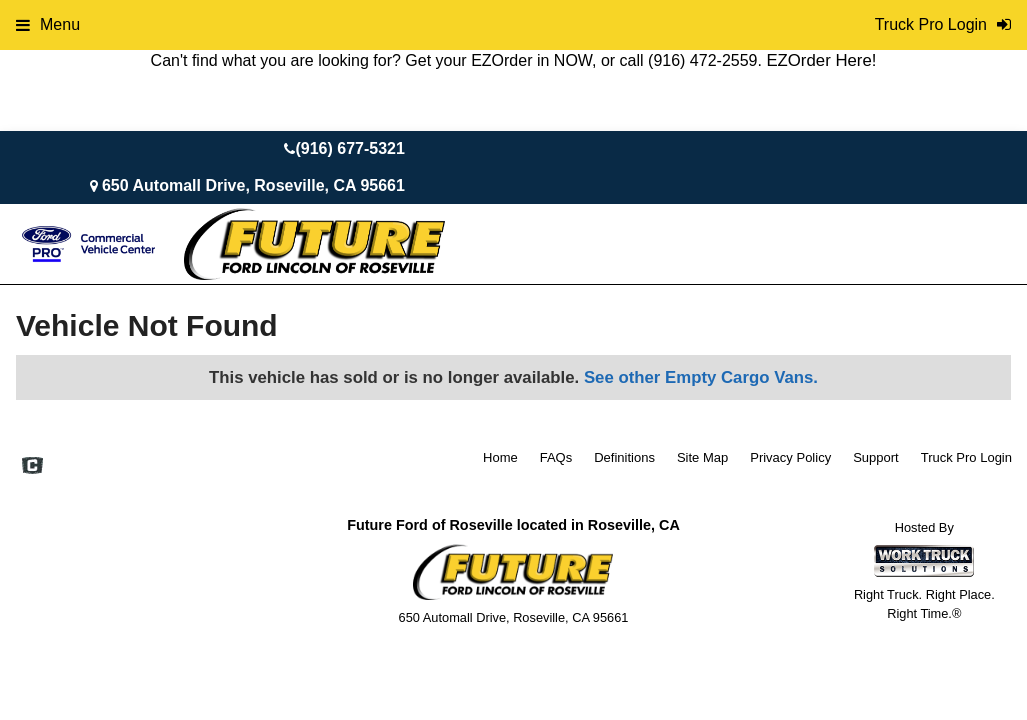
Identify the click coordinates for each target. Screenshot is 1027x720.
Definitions (624, 457)
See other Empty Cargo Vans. (701, 377)
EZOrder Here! (821, 60)
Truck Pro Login (966, 457)
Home (500, 457)
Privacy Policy (790, 457)
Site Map (702, 457)
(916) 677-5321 (349, 148)
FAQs (556, 457)
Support (876, 457)
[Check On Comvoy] (32, 467)
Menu (48, 24)
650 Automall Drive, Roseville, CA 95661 (253, 185)
